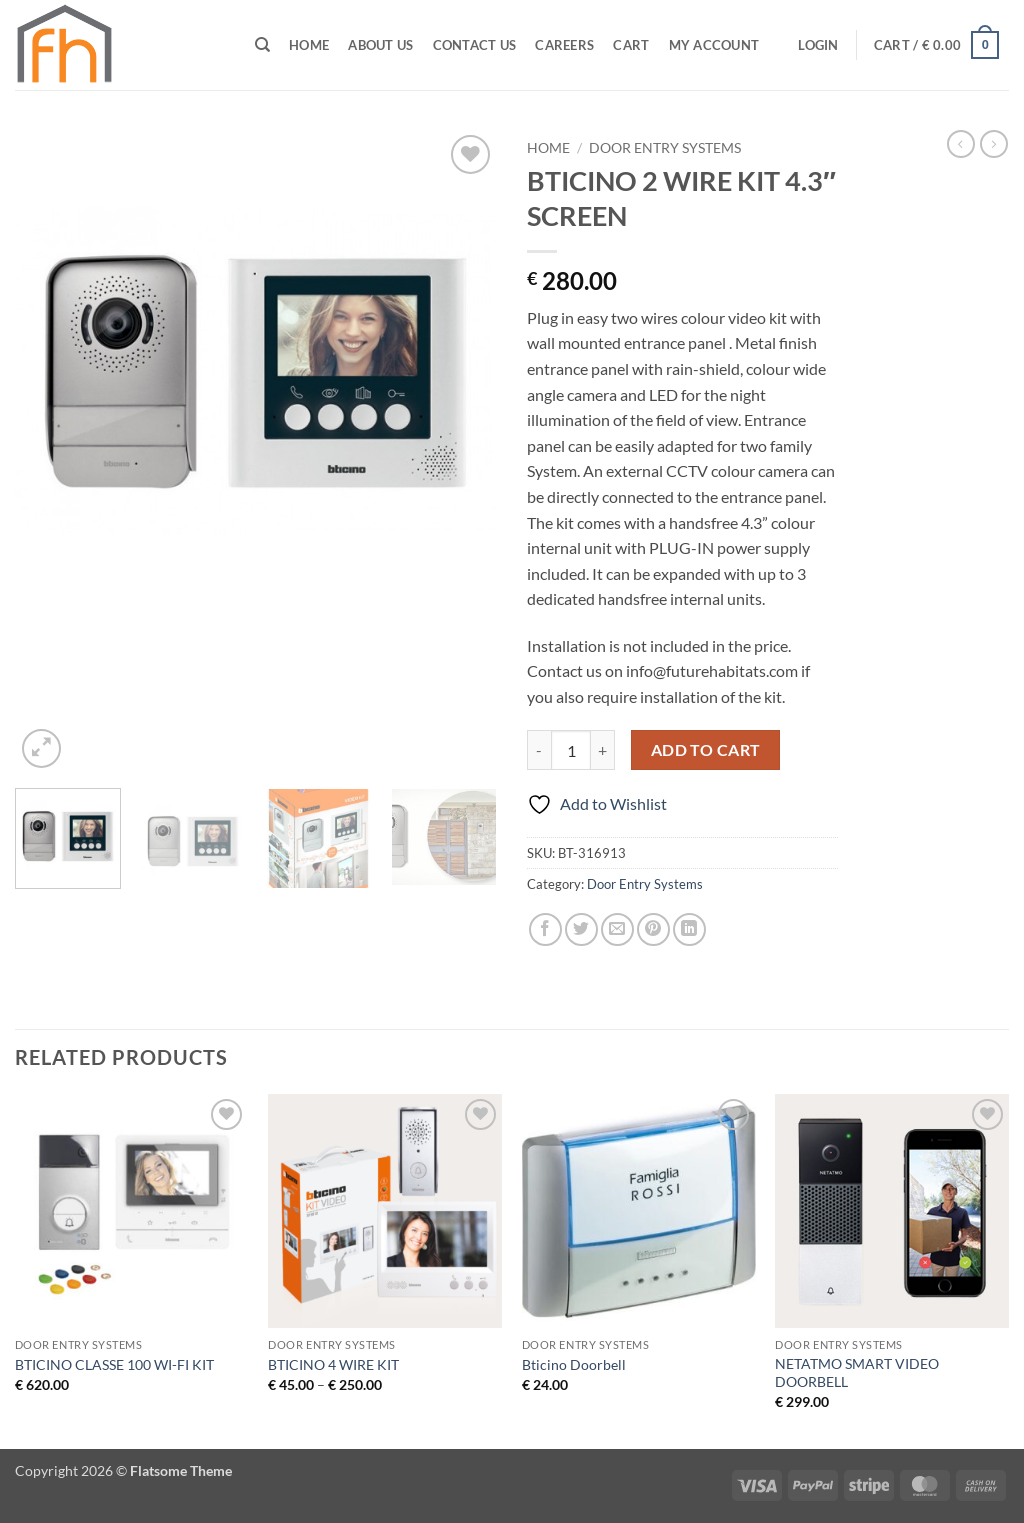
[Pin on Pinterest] (653, 929)
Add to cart (706, 750)
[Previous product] (994, 144)
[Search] (262, 45)
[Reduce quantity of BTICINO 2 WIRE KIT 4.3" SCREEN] (539, 750)
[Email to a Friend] (617, 929)
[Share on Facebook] (545, 929)
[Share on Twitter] (581, 929)
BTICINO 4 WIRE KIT (333, 1364)
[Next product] (961, 144)
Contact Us (475, 45)
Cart (631, 45)
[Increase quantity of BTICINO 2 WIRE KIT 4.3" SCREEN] (603, 750)
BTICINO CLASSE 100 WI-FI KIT (114, 1364)
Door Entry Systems (665, 148)
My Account (714, 45)
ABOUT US (380, 45)
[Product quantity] (571, 750)
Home (309, 45)
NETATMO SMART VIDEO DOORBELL (857, 1373)
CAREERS (564, 45)
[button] (818, 45)
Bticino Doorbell (574, 1364)
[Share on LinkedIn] (689, 929)
